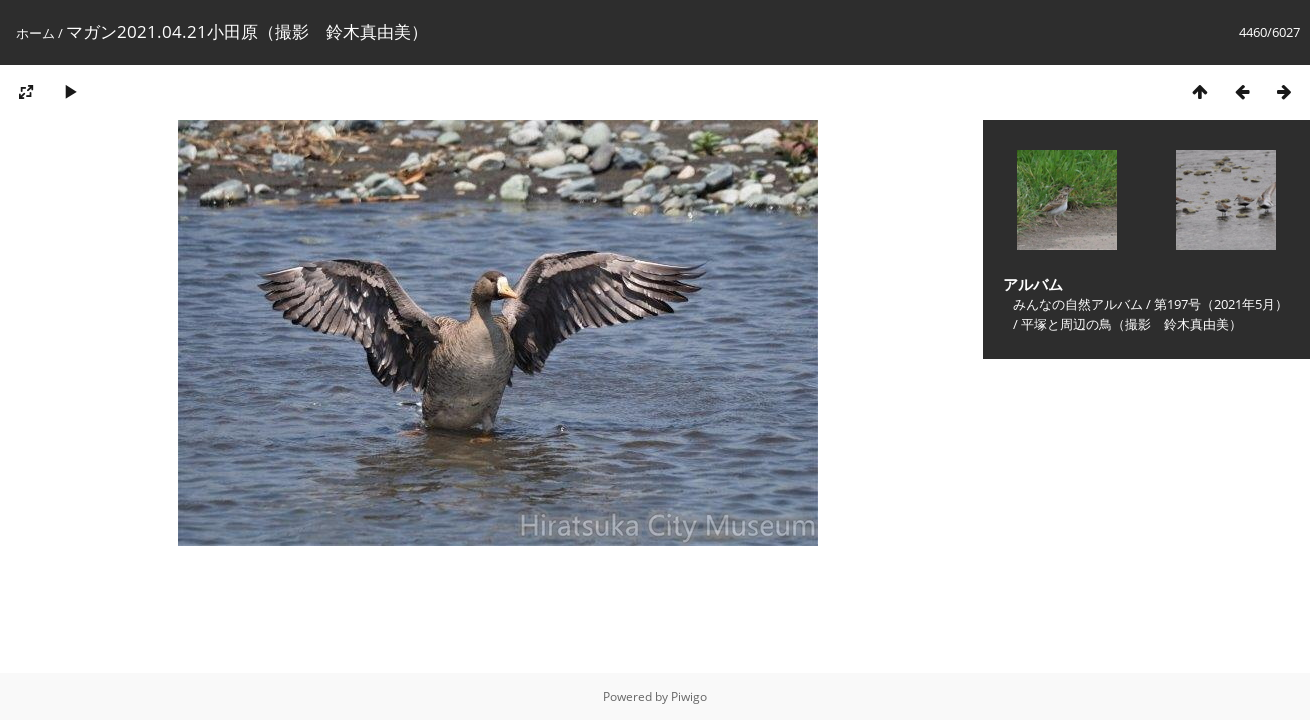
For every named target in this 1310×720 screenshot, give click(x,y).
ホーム (35, 33)
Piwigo (689, 696)
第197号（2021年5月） (1221, 304)
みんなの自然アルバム (1078, 304)
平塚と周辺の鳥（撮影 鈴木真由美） (1131, 324)
